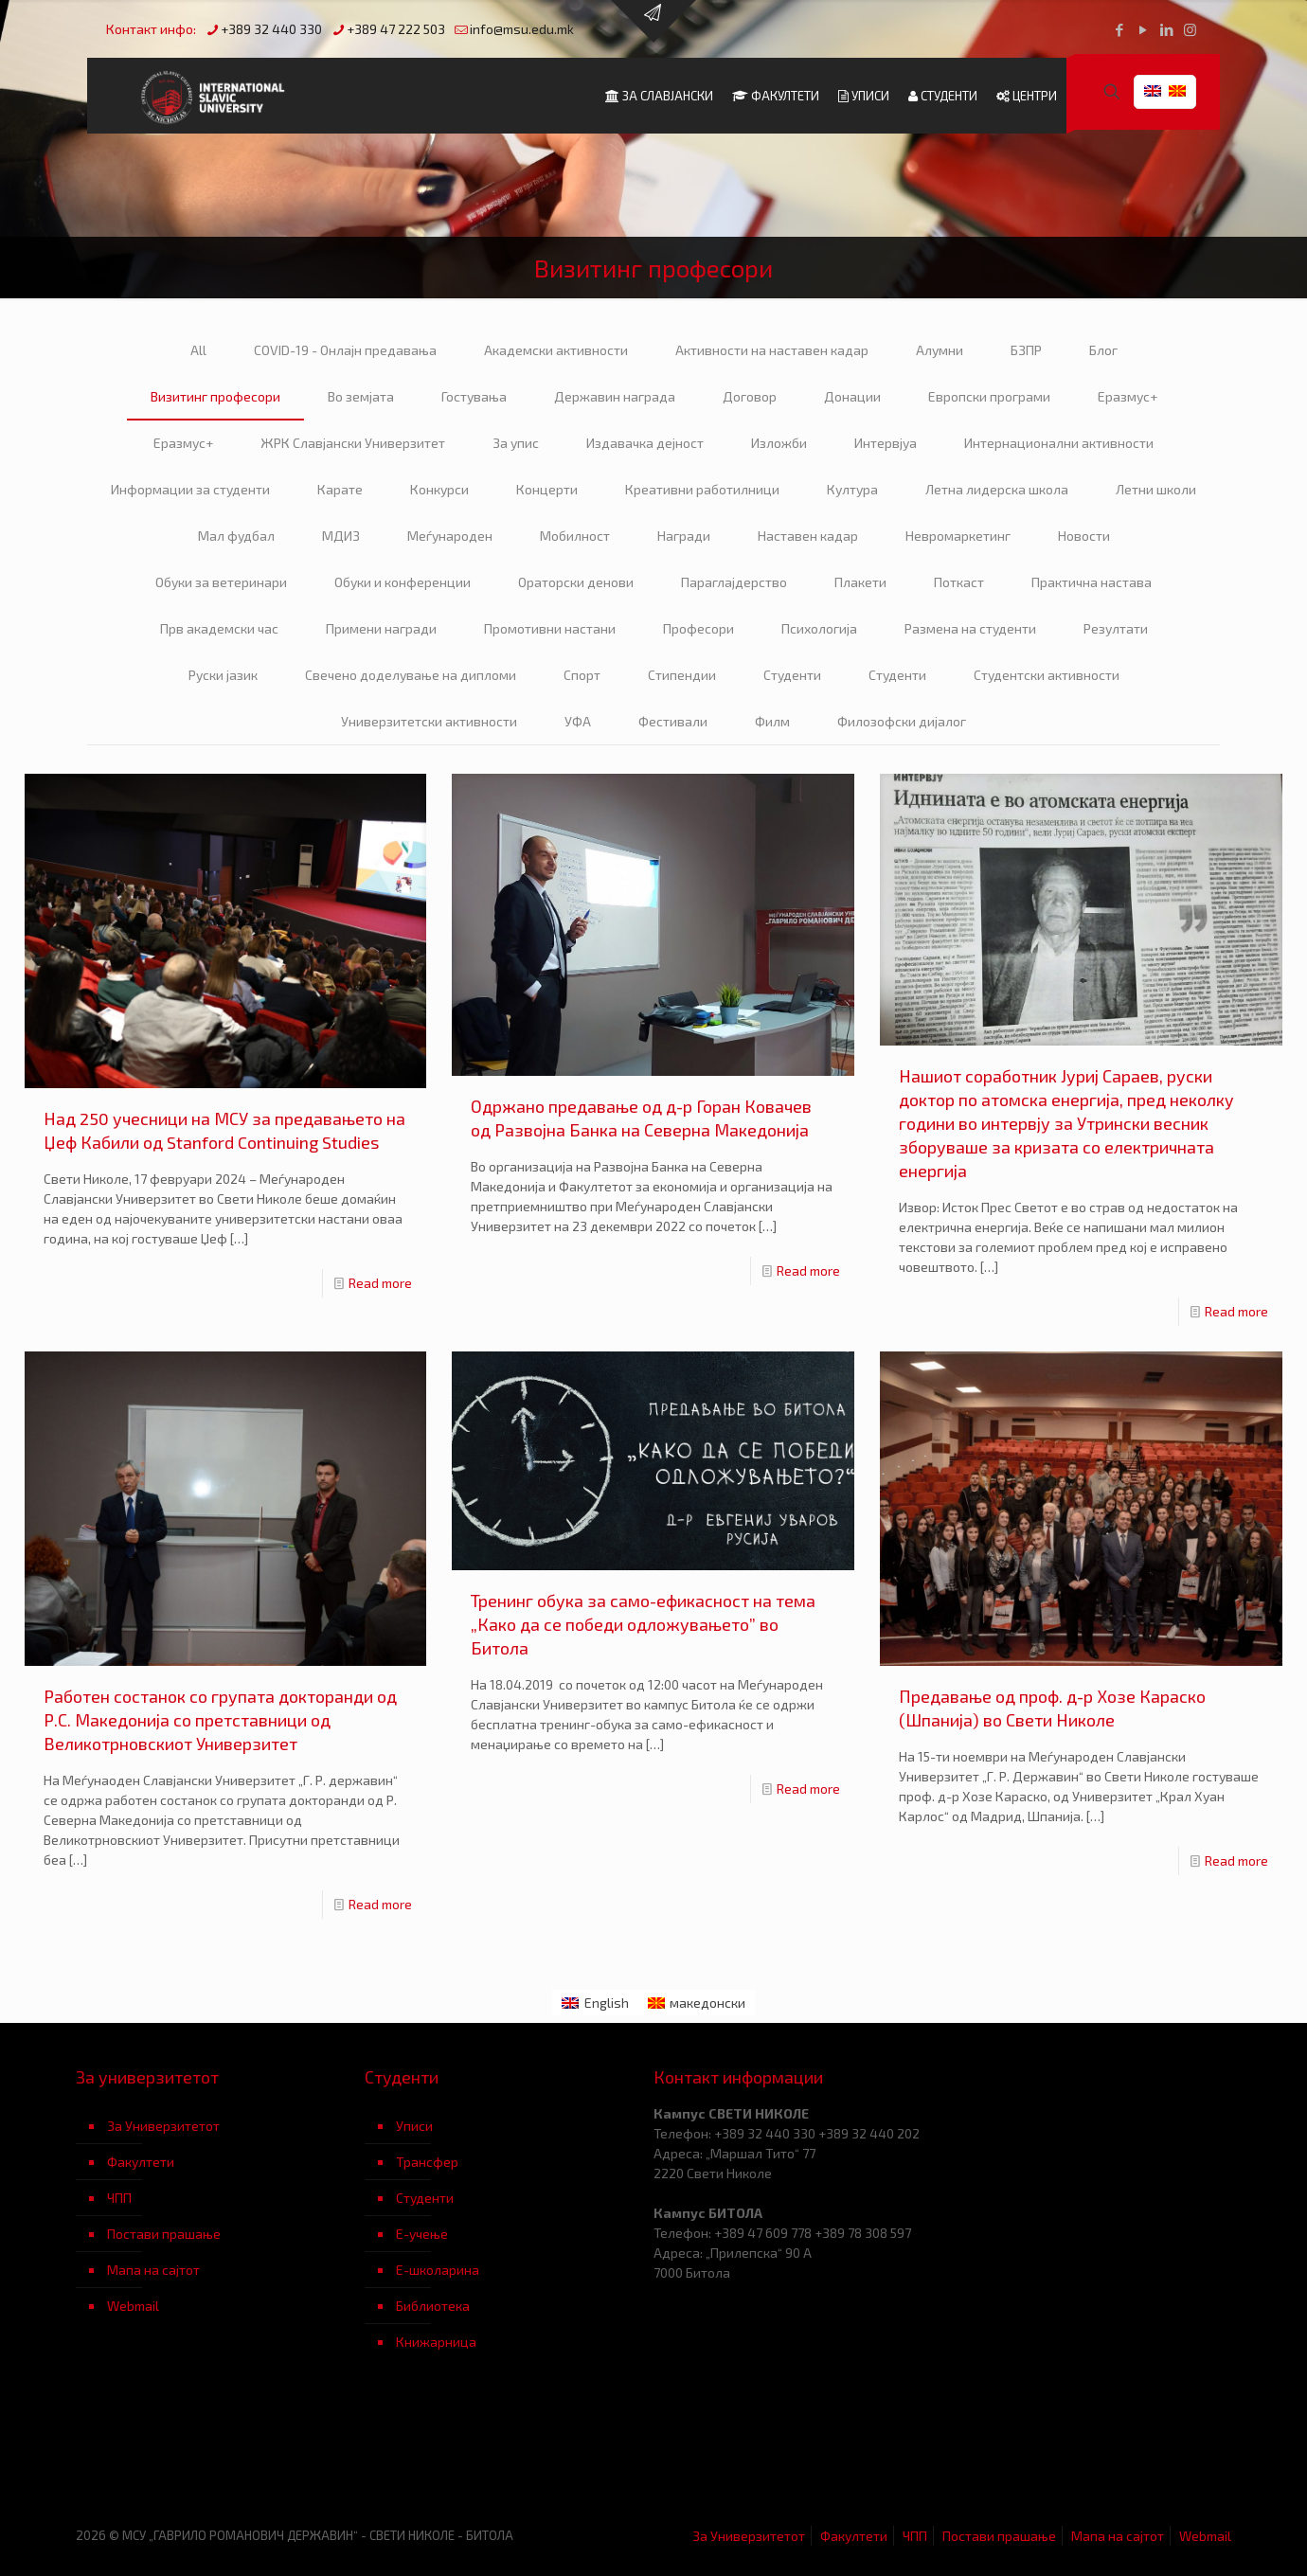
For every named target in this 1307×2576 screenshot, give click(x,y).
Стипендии (682, 675)
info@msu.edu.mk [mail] (522, 29)
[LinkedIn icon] (1166, 29)
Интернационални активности (1059, 443)
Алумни (939, 350)
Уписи (414, 2126)
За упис (515, 443)
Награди (683, 536)
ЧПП (119, 2198)
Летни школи (1156, 489)
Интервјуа (885, 443)
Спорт (582, 675)
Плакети (860, 582)
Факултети (140, 2162)
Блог (1103, 350)
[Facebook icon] (1119, 29)
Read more (380, 1283)
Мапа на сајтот (153, 2270)
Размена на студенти (970, 628)
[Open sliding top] (653, 21)
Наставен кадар (808, 536)
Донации (852, 396)
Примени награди (381, 628)
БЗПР (1026, 350)
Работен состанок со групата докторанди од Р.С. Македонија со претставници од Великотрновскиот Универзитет (220, 1720)
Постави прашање (164, 2234)
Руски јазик (223, 675)
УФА (577, 721)
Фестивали (672, 721)
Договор (750, 396)
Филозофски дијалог (901, 721)
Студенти (792, 675)
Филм (772, 721)
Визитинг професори (215, 396)
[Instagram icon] (1190, 29)
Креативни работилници (702, 489)
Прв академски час (219, 628)
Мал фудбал (236, 536)
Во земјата (361, 396)
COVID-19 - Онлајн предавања (345, 350)
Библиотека (433, 2306)
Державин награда (614, 396)
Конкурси (439, 489)
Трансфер (427, 2162)
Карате (340, 489)
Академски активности (556, 350)
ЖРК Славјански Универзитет (352, 443)
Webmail (133, 2306)
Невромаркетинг (958, 536)
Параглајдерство (734, 582)
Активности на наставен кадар (771, 350)
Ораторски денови (576, 582)
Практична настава (1091, 582)
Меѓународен (449, 536)
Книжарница (436, 2342)
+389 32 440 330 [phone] (271, 29)
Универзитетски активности (429, 721)
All (198, 350)
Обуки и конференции (402, 582)
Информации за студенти (190, 489)
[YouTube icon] (1143, 29)
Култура (852, 489)
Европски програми (989, 396)
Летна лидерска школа (996, 489)
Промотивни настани (550, 628)
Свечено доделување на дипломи (410, 675)
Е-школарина (437, 2270)
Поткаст (959, 582)
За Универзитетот (163, 2126)
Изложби (779, 443)
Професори (698, 628)
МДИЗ (341, 536)
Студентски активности (1046, 675)
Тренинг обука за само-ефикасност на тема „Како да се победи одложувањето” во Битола (643, 1624)
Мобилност (575, 536)
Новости (1084, 536)
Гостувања (474, 396)
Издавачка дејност (645, 443)
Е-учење (422, 2234)
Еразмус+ (1127, 396)
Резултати (1115, 628)
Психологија (819, 628)
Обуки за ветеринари (221, 582)
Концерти (547, 489)
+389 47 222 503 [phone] (396, 29)
